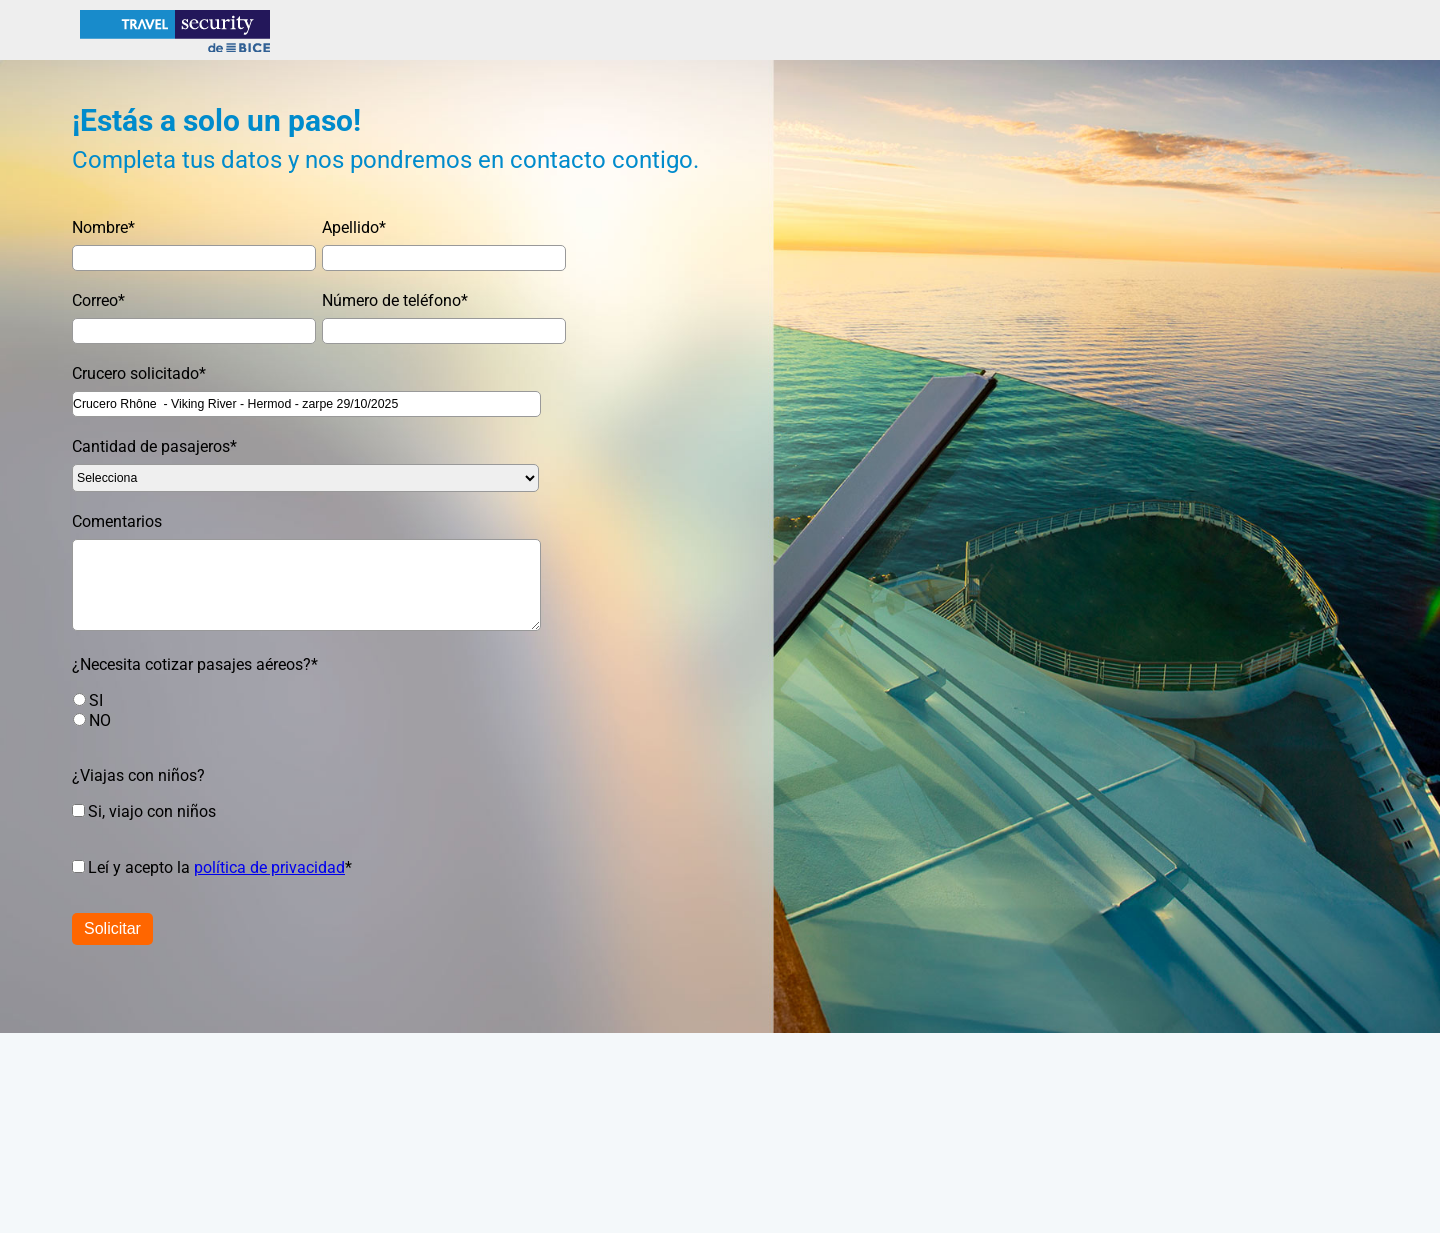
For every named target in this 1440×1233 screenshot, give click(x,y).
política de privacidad (269, 867)
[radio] (316, 700)
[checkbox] (296, 710)
